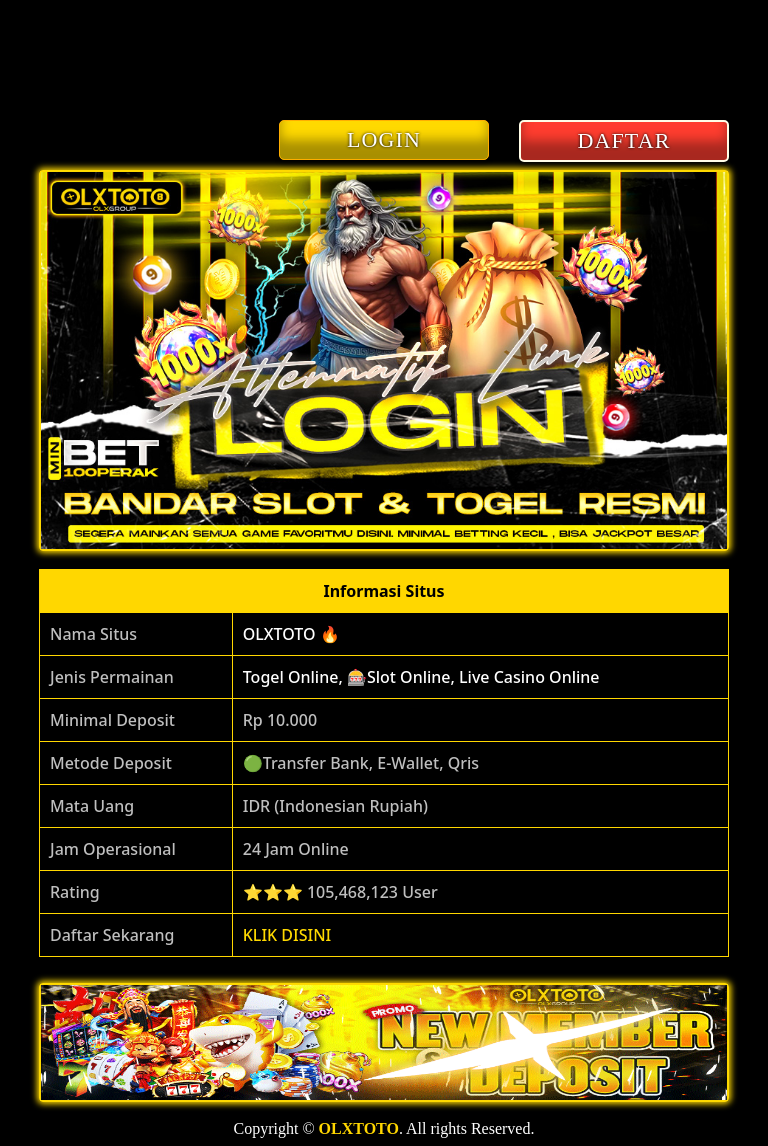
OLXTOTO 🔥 (291, 634)
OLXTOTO (359, 1128)
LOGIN (384, 139)
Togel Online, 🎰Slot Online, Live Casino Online (421, 677)
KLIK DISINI (287, 935)
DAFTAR (624, 140)
